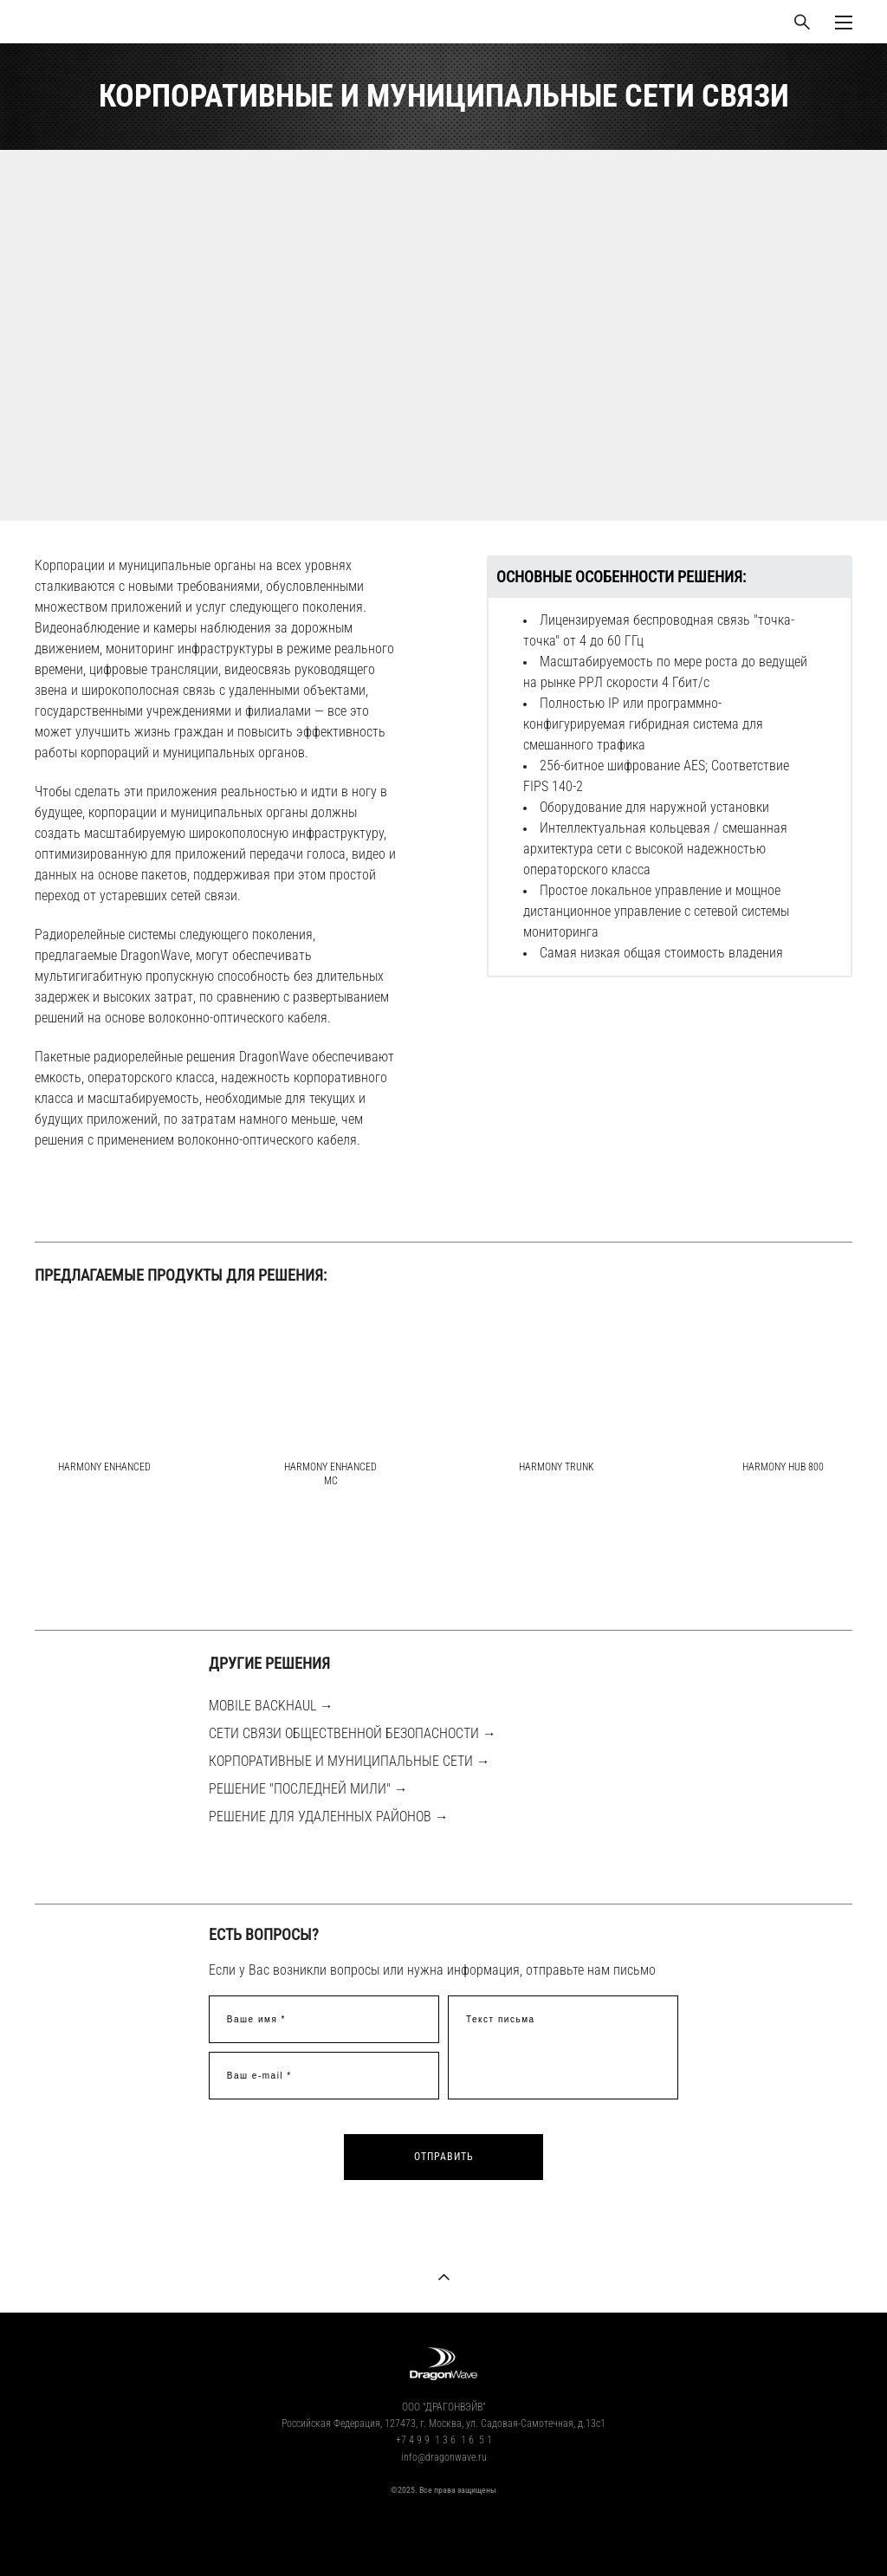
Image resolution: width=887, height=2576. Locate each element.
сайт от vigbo (443, 2535)
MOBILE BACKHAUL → (271, 1705)
